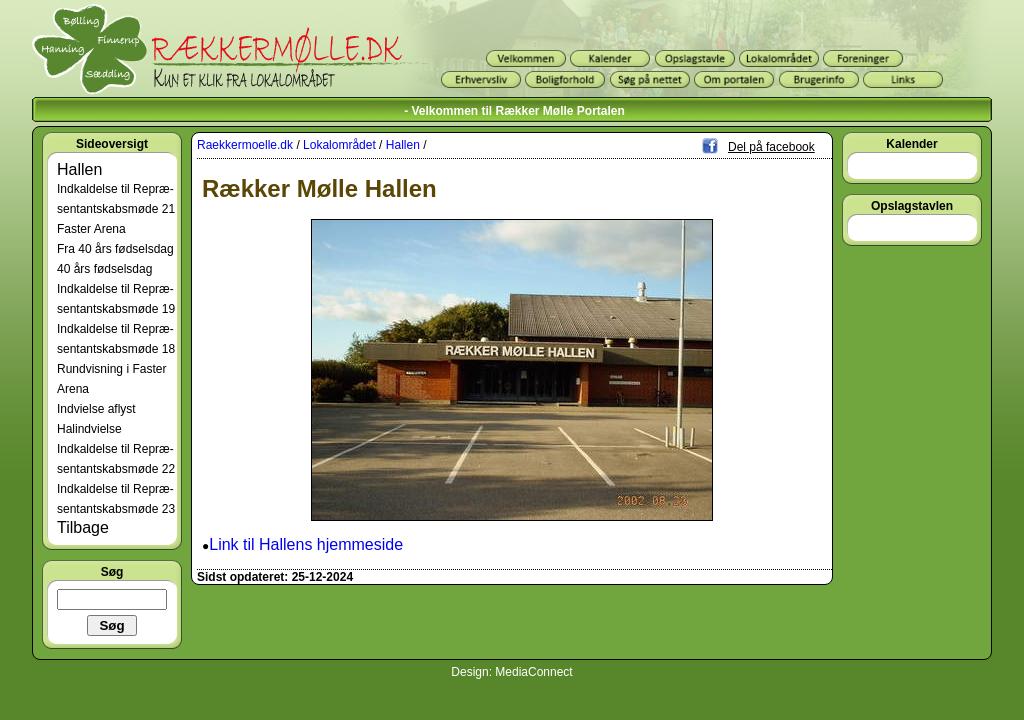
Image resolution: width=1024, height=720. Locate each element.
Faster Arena (91, 229)
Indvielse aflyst (96, 409)
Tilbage (83, 527)
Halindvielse (89, 429)
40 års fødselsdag (104, 269)
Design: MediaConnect (511, 672)
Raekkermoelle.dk (245, 145)
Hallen (79, 169)
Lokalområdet (339, 145)
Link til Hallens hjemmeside (306, 544)
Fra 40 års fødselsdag (115, 249)
